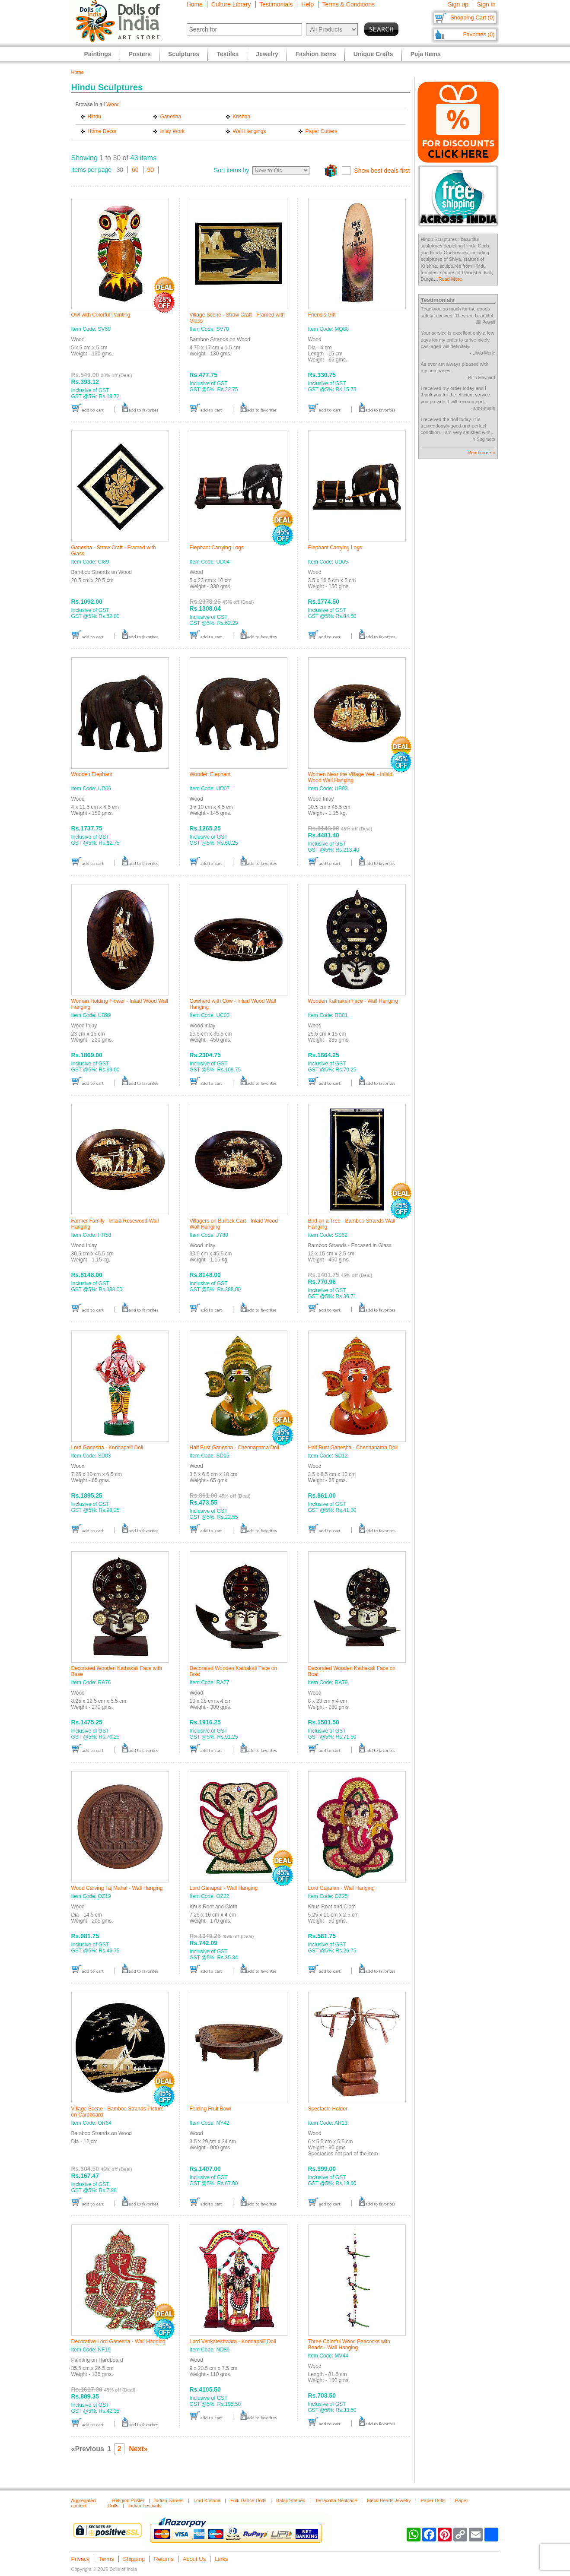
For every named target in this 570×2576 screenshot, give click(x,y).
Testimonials (276, 4)
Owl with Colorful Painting (101, 315)
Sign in (486, 4)
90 (150, 169)
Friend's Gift (322, 315)
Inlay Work (172, 131)
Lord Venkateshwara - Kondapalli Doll (233, 2341)
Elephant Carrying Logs (217, 548)
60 (135, 169)
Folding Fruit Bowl (210, 2109)
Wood (113, 104)
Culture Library (231, 4)
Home (195, 4)
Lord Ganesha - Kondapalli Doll (107, 1448)
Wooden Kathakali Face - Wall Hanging (353, 1001)
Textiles (228, 54)
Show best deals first (382, 170)
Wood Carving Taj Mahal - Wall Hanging (117, 1888)
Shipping (134, 2559)
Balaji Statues (290, 2500)
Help (307, 4)
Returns (164, 2559)
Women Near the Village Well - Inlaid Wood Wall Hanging (350, 777)
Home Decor (102, 131)
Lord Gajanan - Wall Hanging (341, 1888)
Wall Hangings (249, 131)
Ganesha (171, 117)
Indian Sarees (169, 2500)
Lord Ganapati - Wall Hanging (224, 1888)
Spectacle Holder (327, 2109)
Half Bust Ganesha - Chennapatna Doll (234, 1448)
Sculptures (183, 54)
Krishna (242, 117)
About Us (194, 2559)
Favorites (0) (479, 34)
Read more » (481, 452)
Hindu (94, 117)
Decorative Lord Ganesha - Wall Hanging (118, 2341)
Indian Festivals (144, 2505)
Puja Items (426, 54)
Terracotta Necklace (336, 2500)
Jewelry (267, 54)
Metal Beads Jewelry (389, 2500)
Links (221, 2559)
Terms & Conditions (348, 4)
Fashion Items (316, 54)
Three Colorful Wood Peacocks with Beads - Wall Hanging (349, 2344)
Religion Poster (128, 2500)
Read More (450, 279)
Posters (140, 54)
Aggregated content (83, 2503)
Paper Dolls (433, 2500)
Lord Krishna (207, 2500)
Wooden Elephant (91, 774)
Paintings (97, 54)
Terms (106, 2559)
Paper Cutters (322, 131)
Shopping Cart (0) (472, 17)
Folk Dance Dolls (248, 2500)
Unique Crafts (373, 54)
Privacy (80, 2559)
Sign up (458, 4)
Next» (138, 2448)
